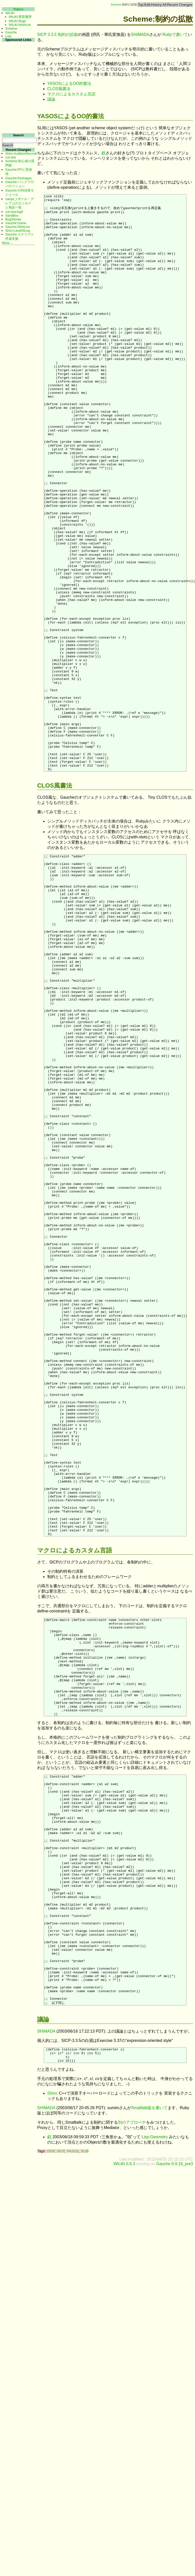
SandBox (11, 215)
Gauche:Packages (18, 178)
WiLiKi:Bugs (17, 21)
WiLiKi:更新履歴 (20, 17)
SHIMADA (140, 34)
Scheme (116, 4)
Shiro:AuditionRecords (21, 153)
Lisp (8, 36)
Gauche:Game (15, 223)
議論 (51, 99)
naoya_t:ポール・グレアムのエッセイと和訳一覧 (19, 203)
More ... (7, 243)
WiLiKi (9, 13)
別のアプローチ (132, 2441)
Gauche (11, 32)
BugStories (13, 219)
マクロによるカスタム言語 (71, 94)
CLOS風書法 (58, 89)
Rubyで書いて (175, 34)
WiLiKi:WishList (20, 25)
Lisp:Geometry (155, 2456)
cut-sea (10, 157)
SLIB (84, 2470)
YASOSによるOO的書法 (69, 83)
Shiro (52, 2412)
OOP (51, 2470)
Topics (18, 9)
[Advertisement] (17, 117)
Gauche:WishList (17, 227)
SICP (61, 2470)
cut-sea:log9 (14, 212)
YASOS (72, 2470)
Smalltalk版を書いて (149, 2427)
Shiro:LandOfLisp (17, 230)
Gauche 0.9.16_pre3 (174, 2483)
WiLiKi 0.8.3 (124, 2483)
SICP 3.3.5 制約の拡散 (57, 34)
